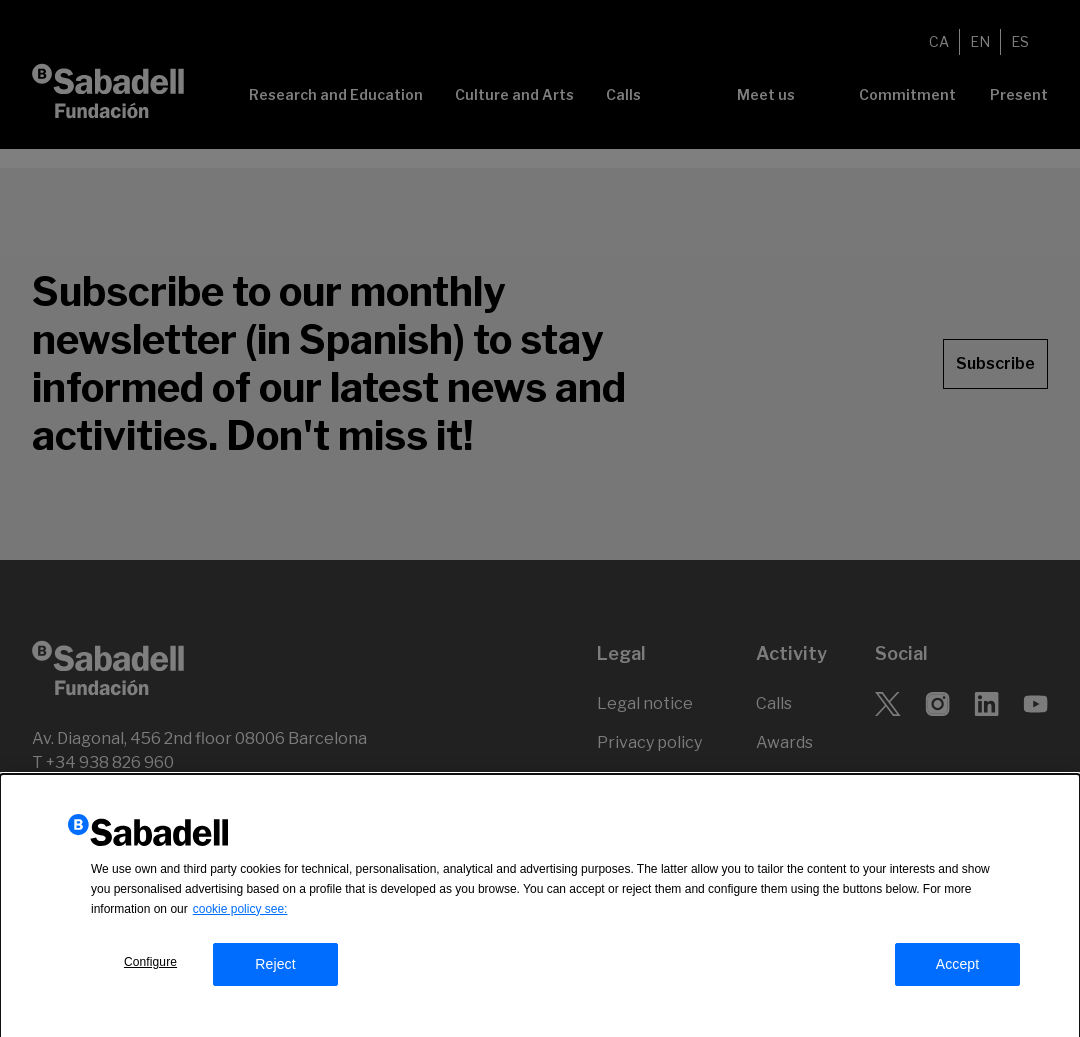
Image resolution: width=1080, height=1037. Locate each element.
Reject (275, 969)
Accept (958, 969)
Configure (150, 967)
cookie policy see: (240, 914)
